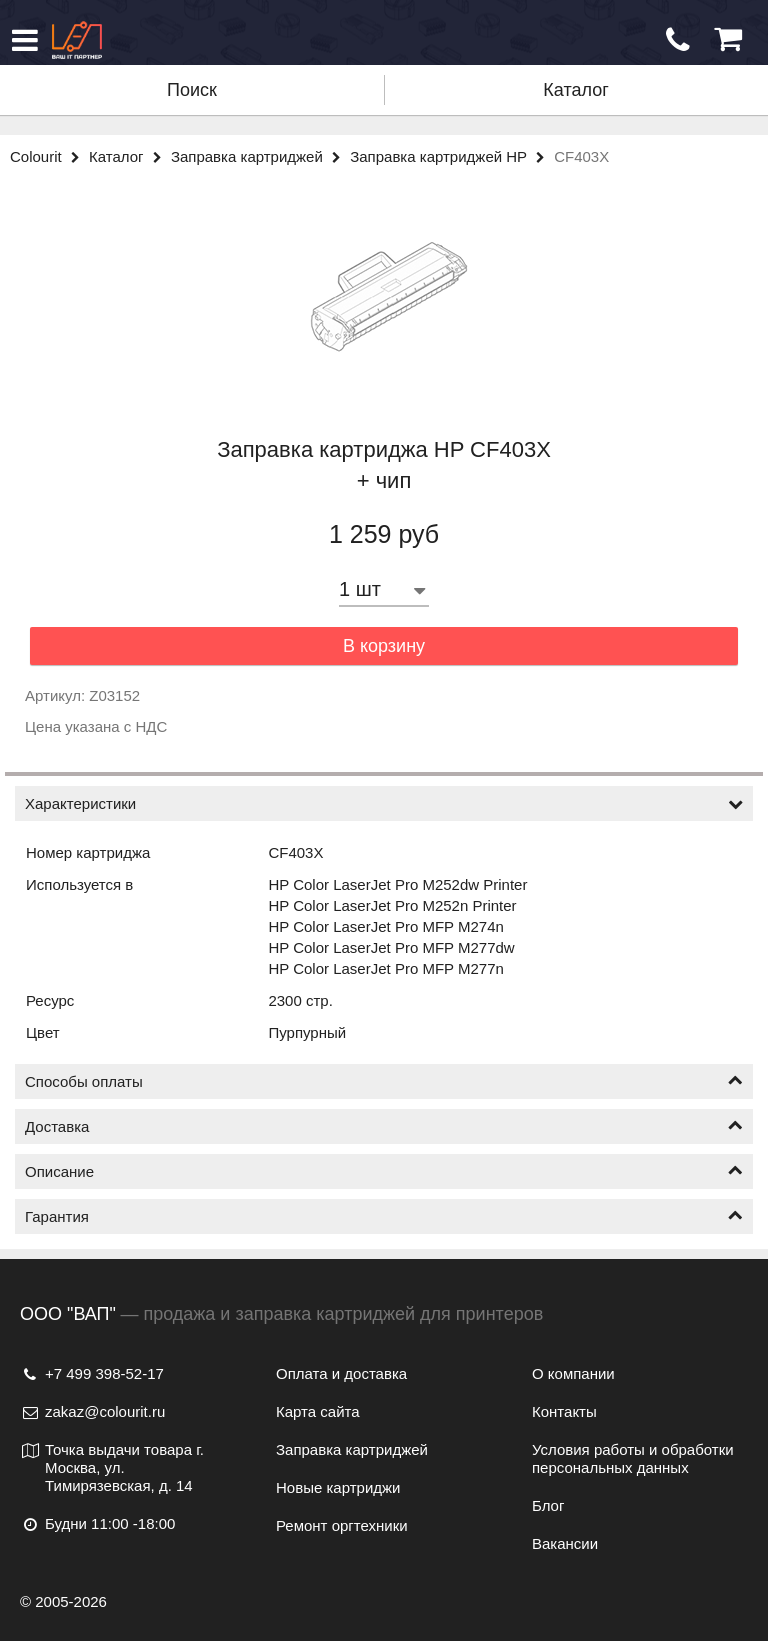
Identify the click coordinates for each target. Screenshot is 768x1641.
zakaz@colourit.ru (92, 1411)
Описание (384, 1171)
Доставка (384, 1126)
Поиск (192, 90)
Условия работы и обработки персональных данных (633, 1458)
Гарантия (384, 1216)
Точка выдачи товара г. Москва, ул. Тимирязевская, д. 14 (112, 1467)
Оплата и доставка (341, 1373)
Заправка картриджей (260, 156)
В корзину (384, 646)
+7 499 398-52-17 (92, 1373)
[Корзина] (728, 39)
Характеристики (384, 803)
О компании (573, 1373)
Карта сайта (318, 1411)
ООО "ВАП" (68, 1314)
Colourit (49, 156)
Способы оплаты (384, 1081)
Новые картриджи (338, 1487)
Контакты (564, 1411)
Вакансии (565, 1543)
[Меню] (25, 40)
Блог (548, 1505)
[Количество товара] (384, 589)
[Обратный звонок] (678, 40)
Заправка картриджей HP (452, 156)
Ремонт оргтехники (342, 1525)
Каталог (575, 90)
